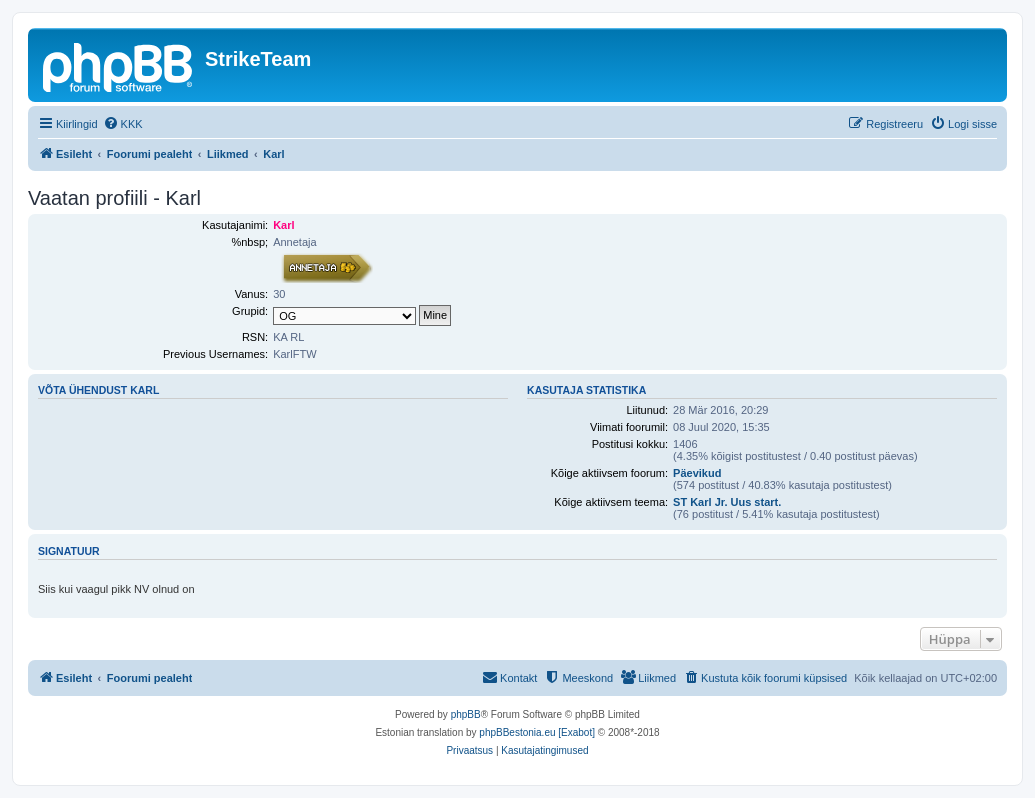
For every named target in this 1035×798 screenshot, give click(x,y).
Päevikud (697, 473)
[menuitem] (123, 124)
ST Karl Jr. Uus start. (727, 502)
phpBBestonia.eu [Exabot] (537, 732)
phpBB (466, 714)
